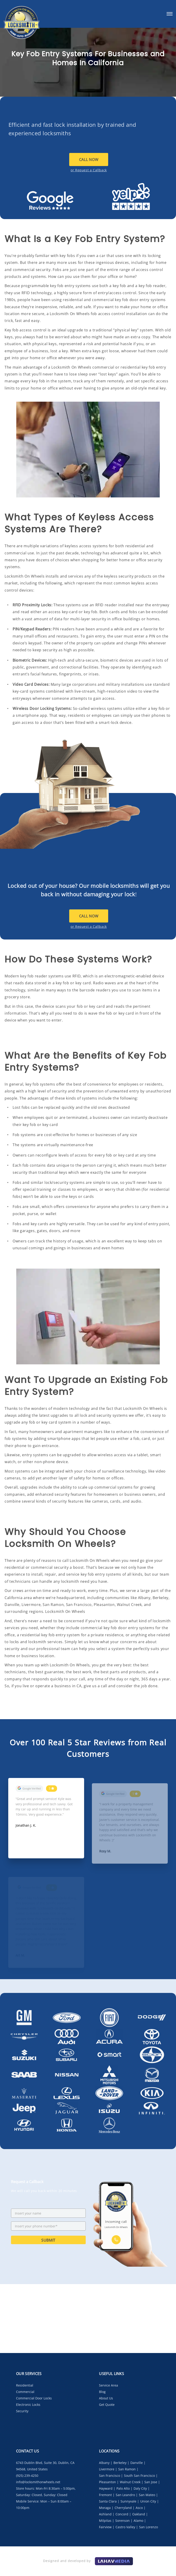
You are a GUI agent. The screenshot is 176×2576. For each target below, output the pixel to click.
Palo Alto (123, 2488)
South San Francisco (139, 2475)
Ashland (105, 2514)
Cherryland (123, 2507)
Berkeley (160, 1597)
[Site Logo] (24, 16)
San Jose (150, 2482)
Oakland (138, 2514)
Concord (122, 2514)
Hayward (106, 2488)
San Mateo (147, 2495)
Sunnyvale (128, 2501)
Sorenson (122, 2520)
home (129, 276)
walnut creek (130, 2482)
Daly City (140, 2488)
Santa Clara (108, 2501)
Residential (24, 2385)
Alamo (138, 2520)
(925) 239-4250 (27, 2475)
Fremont (105, 2495)
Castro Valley (125, 2527)
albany (104, 2462)
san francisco (109, 2475)
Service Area (108, 2385)
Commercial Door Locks (34, 2398)
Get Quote (107, 2404)
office (113, 276)
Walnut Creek (129, 1604)
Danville (12, 1604)
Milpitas (105, 2520)
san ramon (127, 2469)
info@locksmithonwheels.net (38, 2482)
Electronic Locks (28, 2404)
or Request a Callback (89, 170)
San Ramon (53, 1604)
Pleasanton (104, 1604)
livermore (106, 2469)
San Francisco (79, 1604)
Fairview (105, 2527)
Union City (148, 2501)
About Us (106, 2398)
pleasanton (107, 2482)
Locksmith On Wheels (71, 367)
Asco (139, 2507)
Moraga (105, 2507)
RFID (99, 604)
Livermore (31, 1604)
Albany (144, 1597)
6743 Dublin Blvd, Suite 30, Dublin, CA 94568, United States (45, 2465)
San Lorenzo (148, 2527)
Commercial (25, 2392)
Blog (102, 2392)
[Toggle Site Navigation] (170, 13)
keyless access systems (86, 545)
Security (22, 2411)
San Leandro (125, 2495)
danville (136, 2462)
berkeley (119, 2462)
